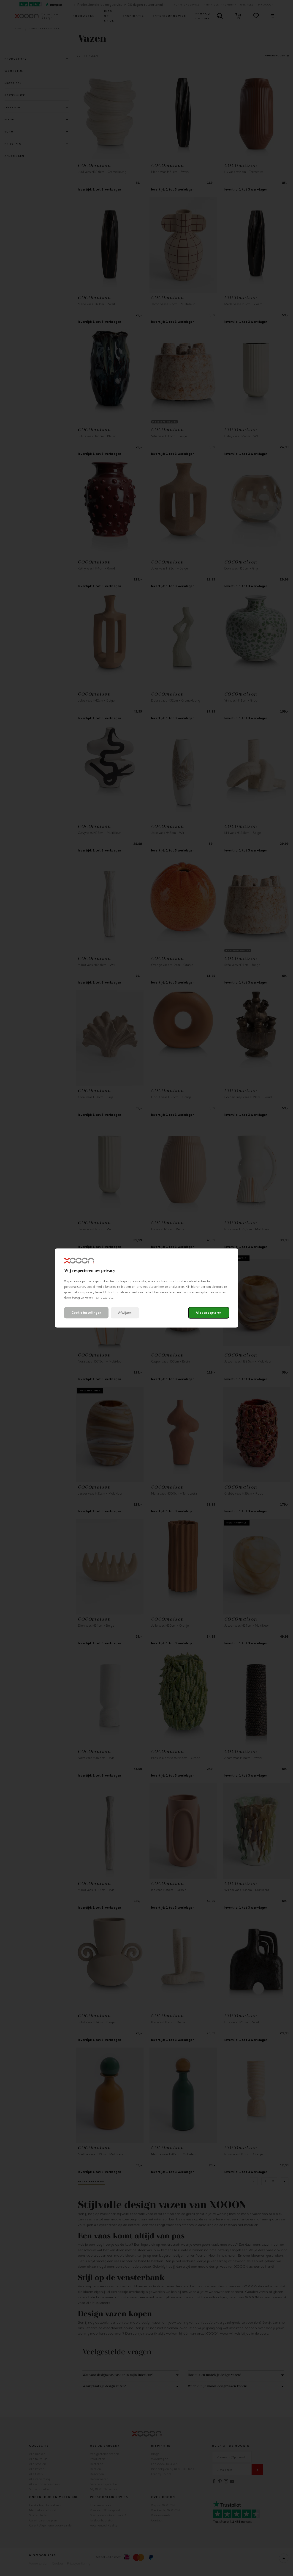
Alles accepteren (209, 1313)
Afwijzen (125, 1313)
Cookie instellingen (86, 1313)
